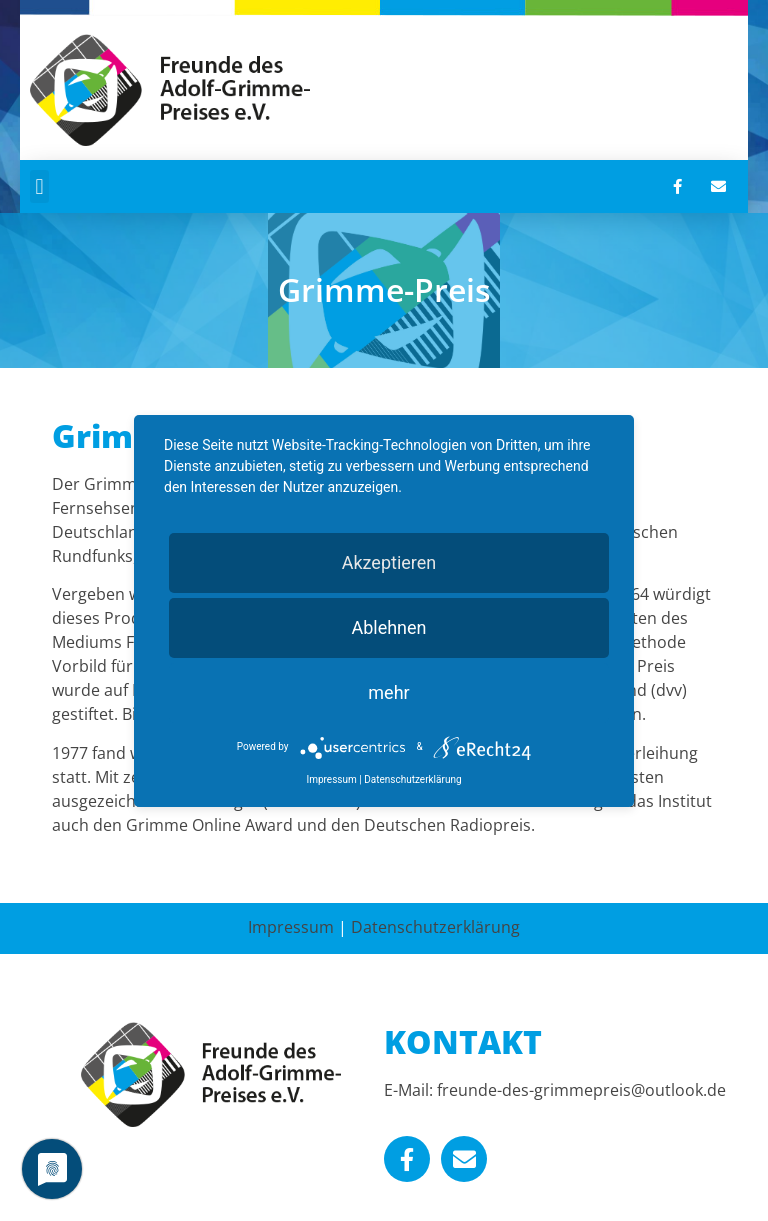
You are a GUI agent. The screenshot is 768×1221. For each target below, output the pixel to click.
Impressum (291, 927)
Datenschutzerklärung (435, 927)
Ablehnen (388, 627)
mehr (388, 692)
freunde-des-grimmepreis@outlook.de (581, 1090)
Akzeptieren (389, 562)
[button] (39, 186)
